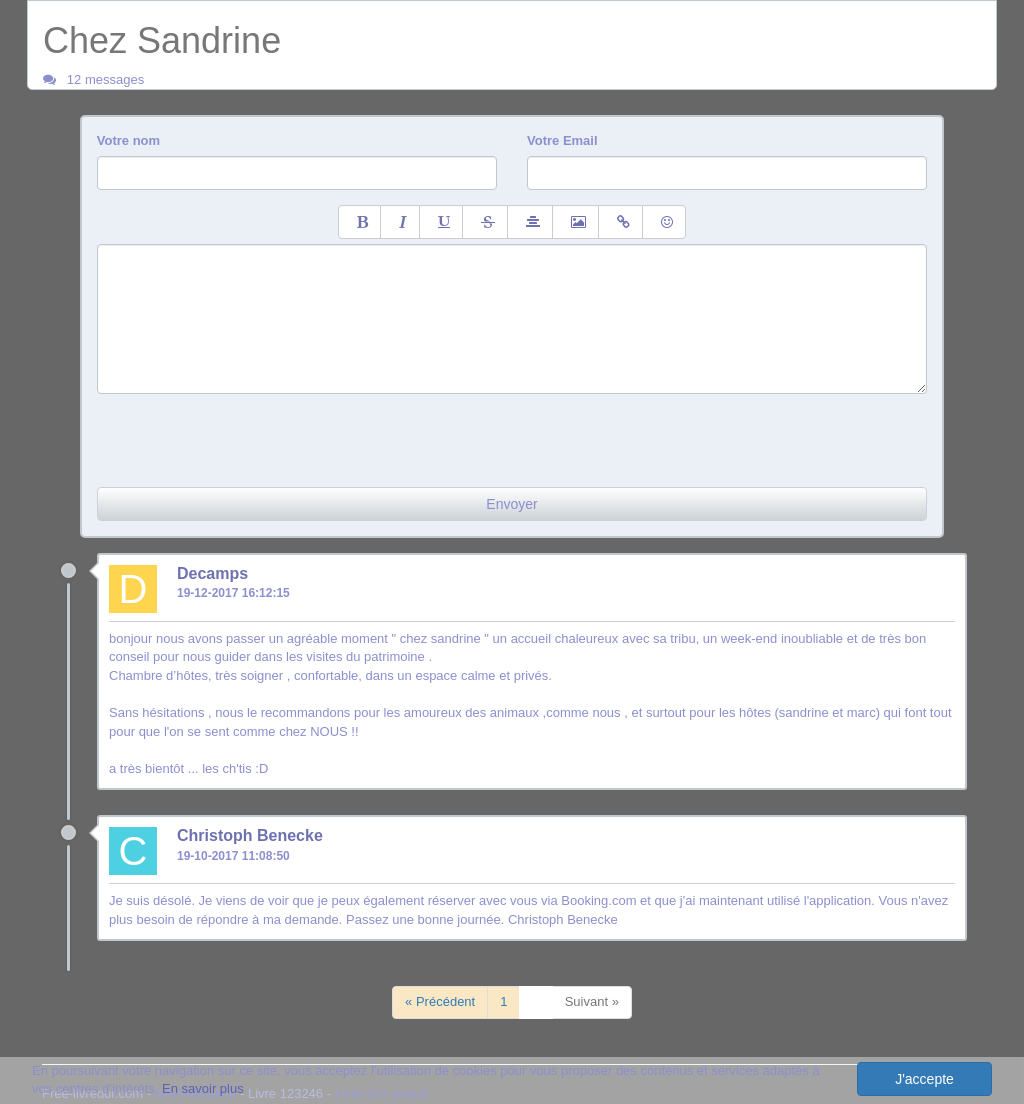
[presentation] (249, 433)
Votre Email (562, 140)
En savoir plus (203, 1088)
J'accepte (924, 1079)
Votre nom (128, 140)
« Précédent (440, 1001)
